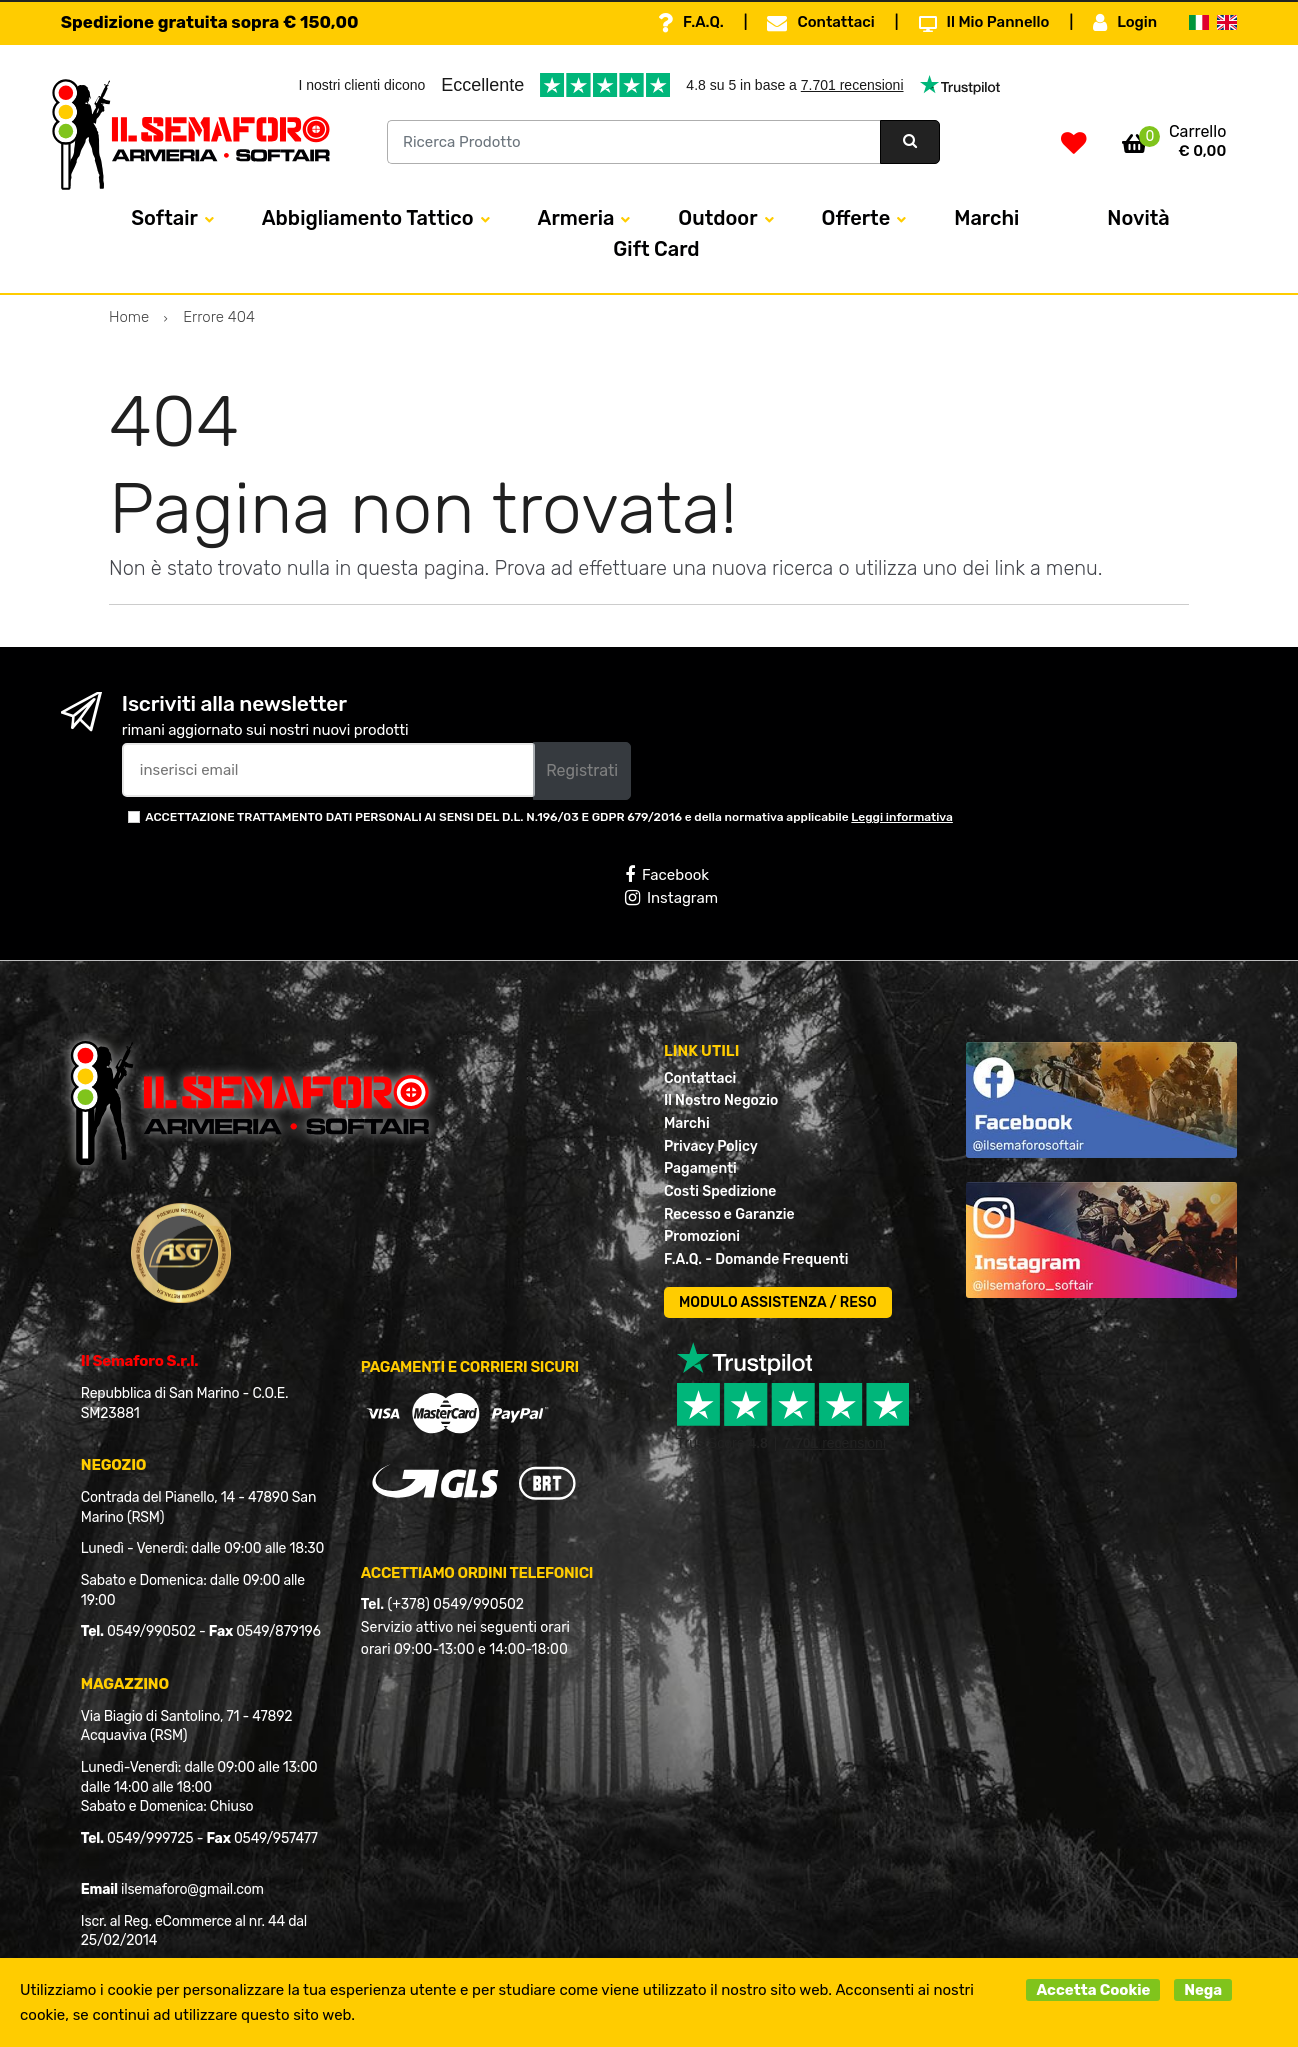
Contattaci (820, 23)
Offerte (856, 218)
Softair (164, 218)
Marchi (986, 218)
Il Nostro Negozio (721, 1100)
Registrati (582, 770)
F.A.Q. (691, 23)
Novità (1138, 218)
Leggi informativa (901, 817)
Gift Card (656, 249)
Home (129, 317)
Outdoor (717, 218)
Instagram (671, 898)
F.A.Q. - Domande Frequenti (756, 1259)
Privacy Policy (711, 1146)
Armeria (576, 218)
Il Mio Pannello (984, 23)
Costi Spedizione (720, 1191)
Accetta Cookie (1093, 1990)
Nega (1203, 1990)
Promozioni (702, 1236)
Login (1125, 23)
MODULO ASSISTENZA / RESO (778, 1302)
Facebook (667, 875)
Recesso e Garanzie (729, 1214)
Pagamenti (700, 1168)
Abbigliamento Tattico (368, 218)
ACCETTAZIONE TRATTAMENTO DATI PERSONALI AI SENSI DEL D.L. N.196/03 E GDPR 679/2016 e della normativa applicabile (549, 817)
